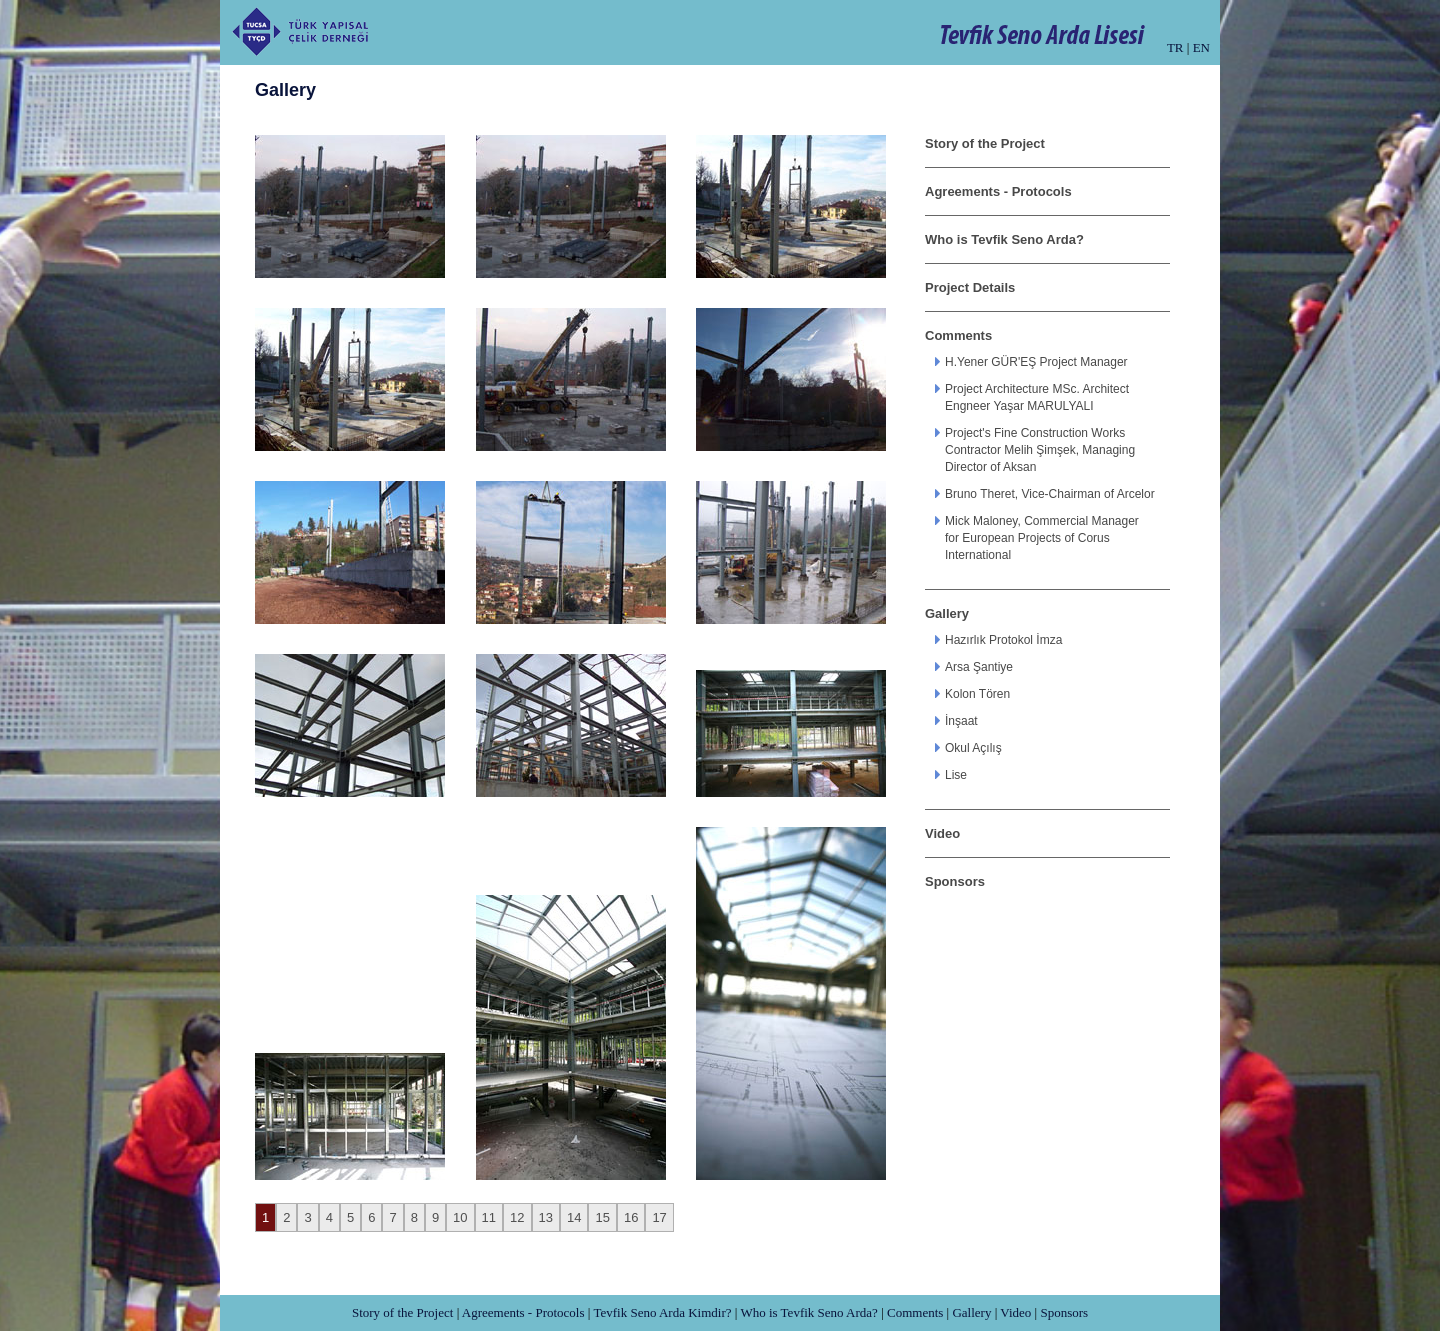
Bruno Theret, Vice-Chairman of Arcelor (1050, 494)
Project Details (970, 287)
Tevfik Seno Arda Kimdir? (662, 1312)
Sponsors (955, 881)
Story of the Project (985, 143)
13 (546, 1217)
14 (574, 1217)
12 (517, 1217)
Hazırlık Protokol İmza (1003, 640)
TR (1175, 47)
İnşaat (961, 721)
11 (489, 1217)
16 (631, 1217)
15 (602, 1217)
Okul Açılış (973, 748)
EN (1201, 47)
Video (942, 833)
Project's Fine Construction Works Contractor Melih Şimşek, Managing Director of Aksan (1040, 450)
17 (659, 1217)
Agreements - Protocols (998, 191)
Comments (958, 335)
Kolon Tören (977, 694)
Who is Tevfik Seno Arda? (1004, 239)
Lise (956, 775)
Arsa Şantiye (979, 667)
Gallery (947, 613)
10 (460, 1217)
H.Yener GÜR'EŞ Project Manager (1036, 362)
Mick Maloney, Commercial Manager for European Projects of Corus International (1042, 538)
